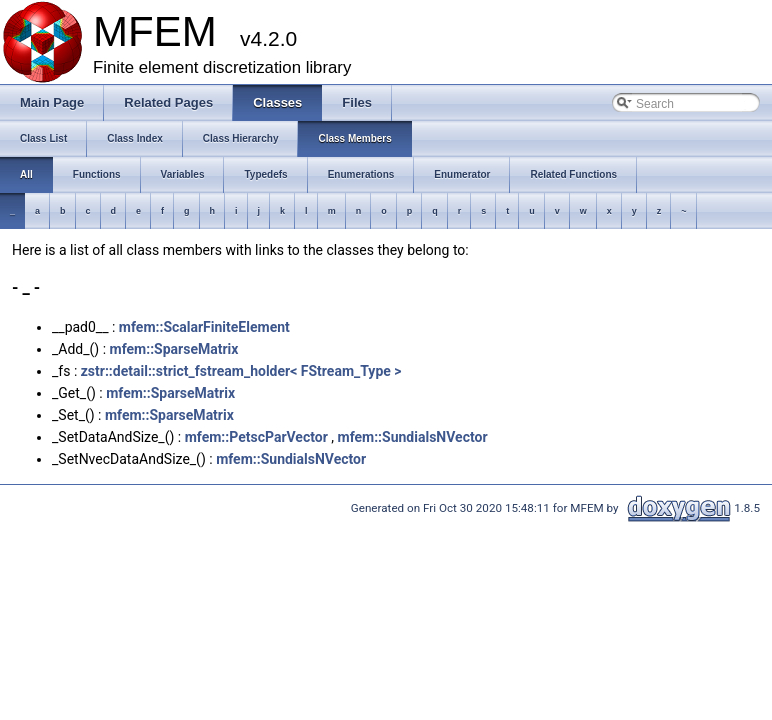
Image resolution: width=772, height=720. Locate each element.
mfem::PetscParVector (256, 437)
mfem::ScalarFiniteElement (204, 327)
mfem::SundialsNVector (413, 437)
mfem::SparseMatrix (174, 349)
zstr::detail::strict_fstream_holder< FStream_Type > (241, 371)
